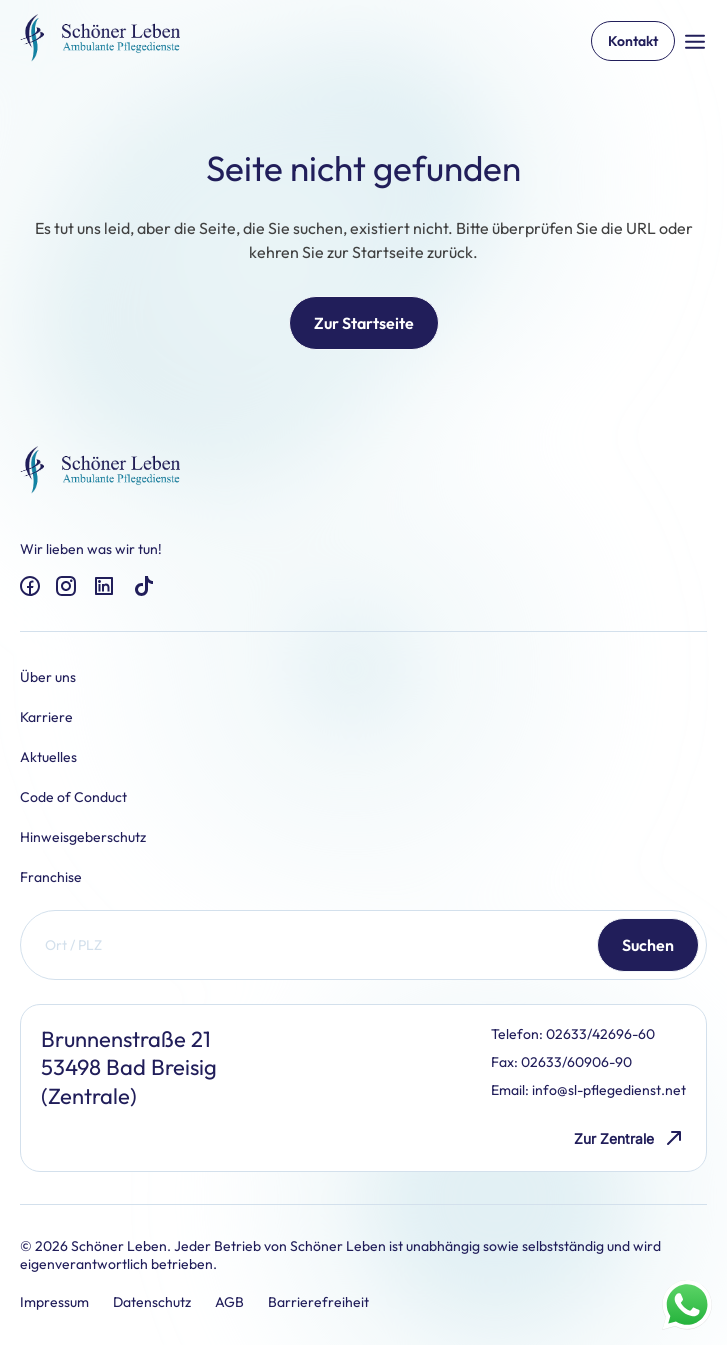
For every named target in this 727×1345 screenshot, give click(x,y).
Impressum (54, 1302)
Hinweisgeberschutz (83, 837)
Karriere (46, 717)
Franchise (51, 877)
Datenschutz (152, 1302)
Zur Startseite (364, 323)
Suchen (648, 945)
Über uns (48, 677)
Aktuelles (48, 757)
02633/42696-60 (600, 1034)
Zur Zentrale (630, 1138)
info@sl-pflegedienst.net (609, 1090)
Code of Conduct (73, 797)
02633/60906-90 (576, 1062)
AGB (229, 1302)
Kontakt (633, 41)
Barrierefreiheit (318, 1302)
